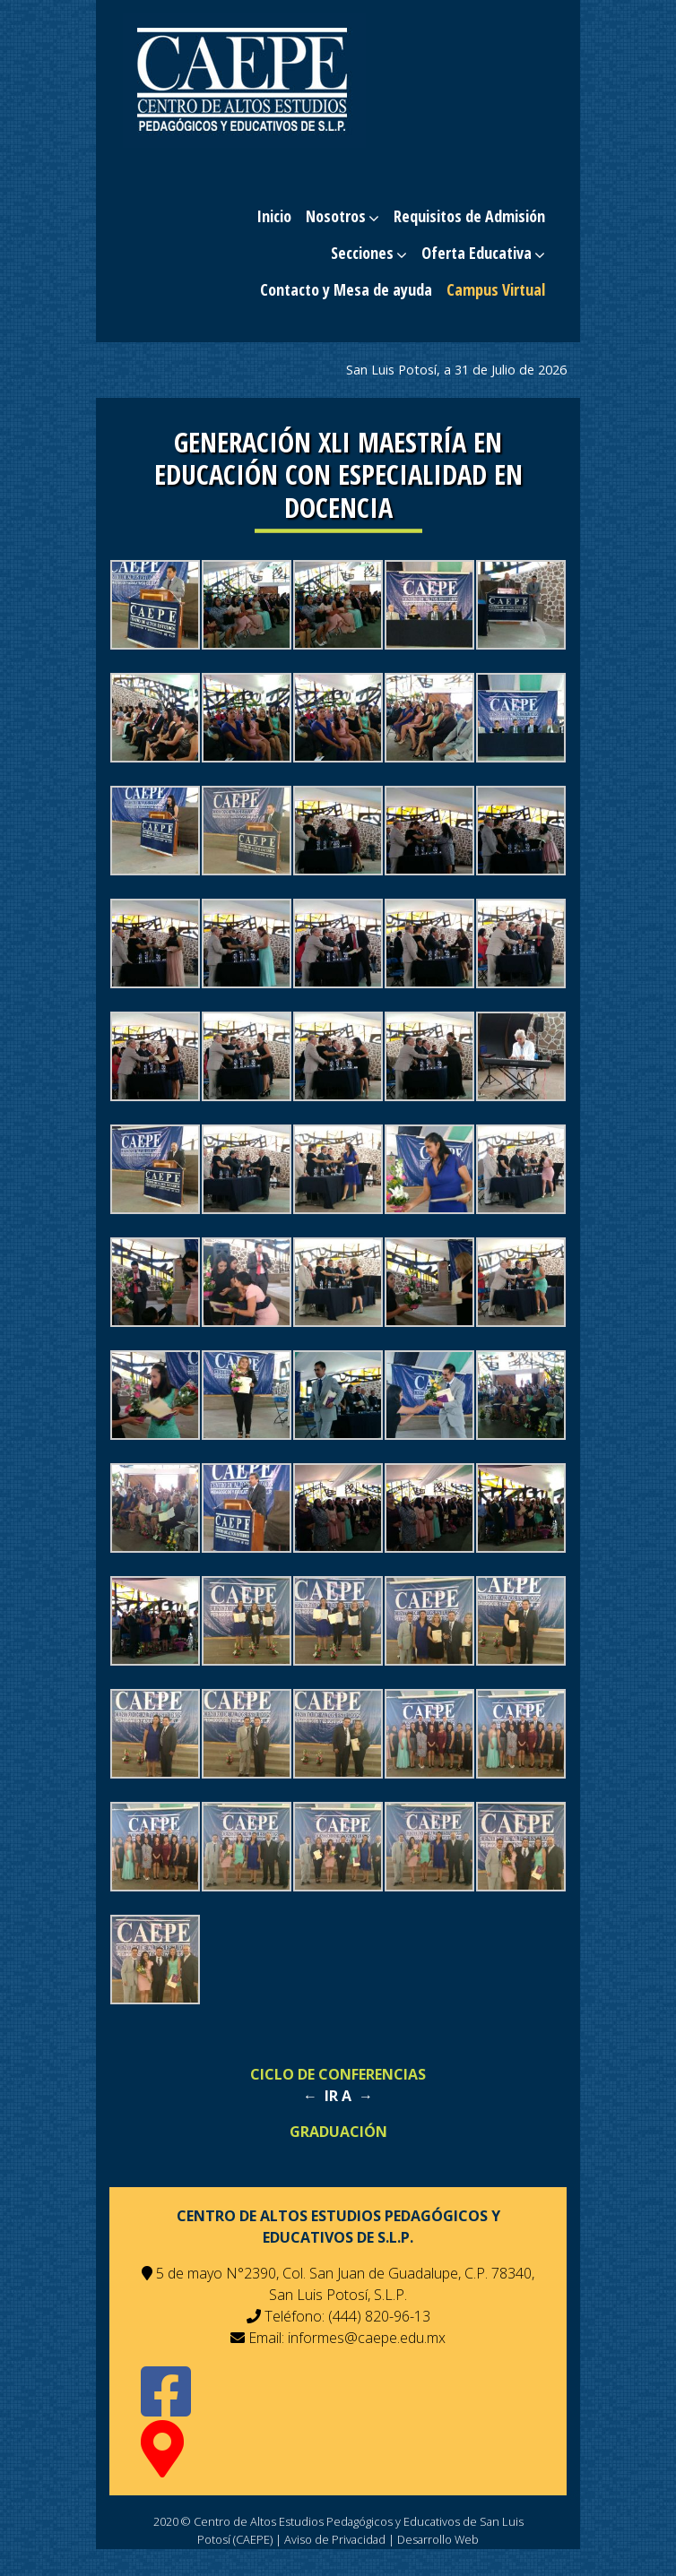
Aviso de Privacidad (335, 2539)
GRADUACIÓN (338, 2131)
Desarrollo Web (438, 2539)
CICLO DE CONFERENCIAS (338, 2074)
